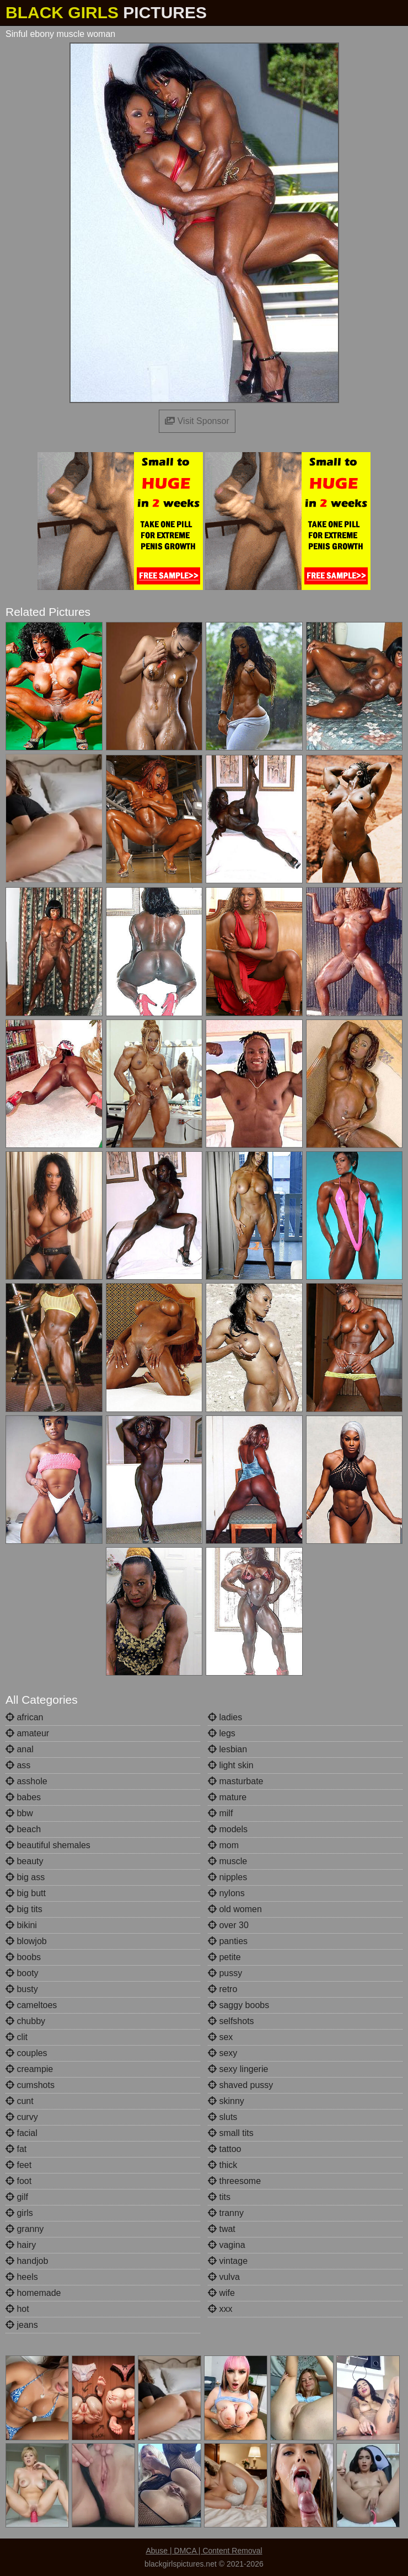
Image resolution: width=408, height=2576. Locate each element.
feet (18, 2165)
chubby (25, 2021)
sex (220, 2037)
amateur (27, 1733)
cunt (20, 2101)
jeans (22, 2325)
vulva (224, 2277)
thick (222, 2165)
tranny (226, 2213)
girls (19, 2213)
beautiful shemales (48, 1845)
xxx (220, 2309)
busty (22, 1989)
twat (221, 2229)
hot (17, 2309)
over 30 (228, 1925)
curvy (22, 2117)
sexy (222, 2053)
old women (235, 1909)
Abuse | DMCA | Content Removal (204, 2550)
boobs (23, 1957)
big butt (26, 1893)
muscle (227, 1861)
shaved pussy (240, 2085)
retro (222, 1989)
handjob (27, 2261)
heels (22, 2277)
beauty (24, 1861)
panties (228, 1941)
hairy (21, 2245)
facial (21, 2133)
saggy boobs (238, 2005)
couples (26, 2053)
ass (18, 1765)
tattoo (224, 2149)
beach (23, 1829)
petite (224, 1957)
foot (18, 2181)
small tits (231, 2133)
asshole (26, 1781)
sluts (222, 2117)
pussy (225, 1973)
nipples (227, 1877)
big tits (24, 1909)
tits (219, 2197)
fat (16, 2149)
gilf (17, 2197)
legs (221, 1733)
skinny (226, 2101)
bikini (21, 1925)
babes (23, 1797)
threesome (234, 2181)
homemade (33, 2293)
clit (17, 2037)
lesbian (227, 1749)
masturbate (235, 1781)
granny (25, 2229)
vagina (226, 2245)
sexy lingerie (238, 2069)
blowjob (26, 1941)
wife (221, 2293)
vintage (228, 2261)
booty (22, 1973)
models (228, 1829)
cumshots (30, 2085)
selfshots (231, 2021)
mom (223, 1845)
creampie (29, 2069)
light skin (231, 1765)
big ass (25, 1877)
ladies (225, 1717)
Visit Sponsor (197, 421)
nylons (226, 1893)
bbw (19, 1813)
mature (227, 1797)
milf (220, 1813)
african (24, 1717)
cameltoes (31, 2005)
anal (20, 1749)
